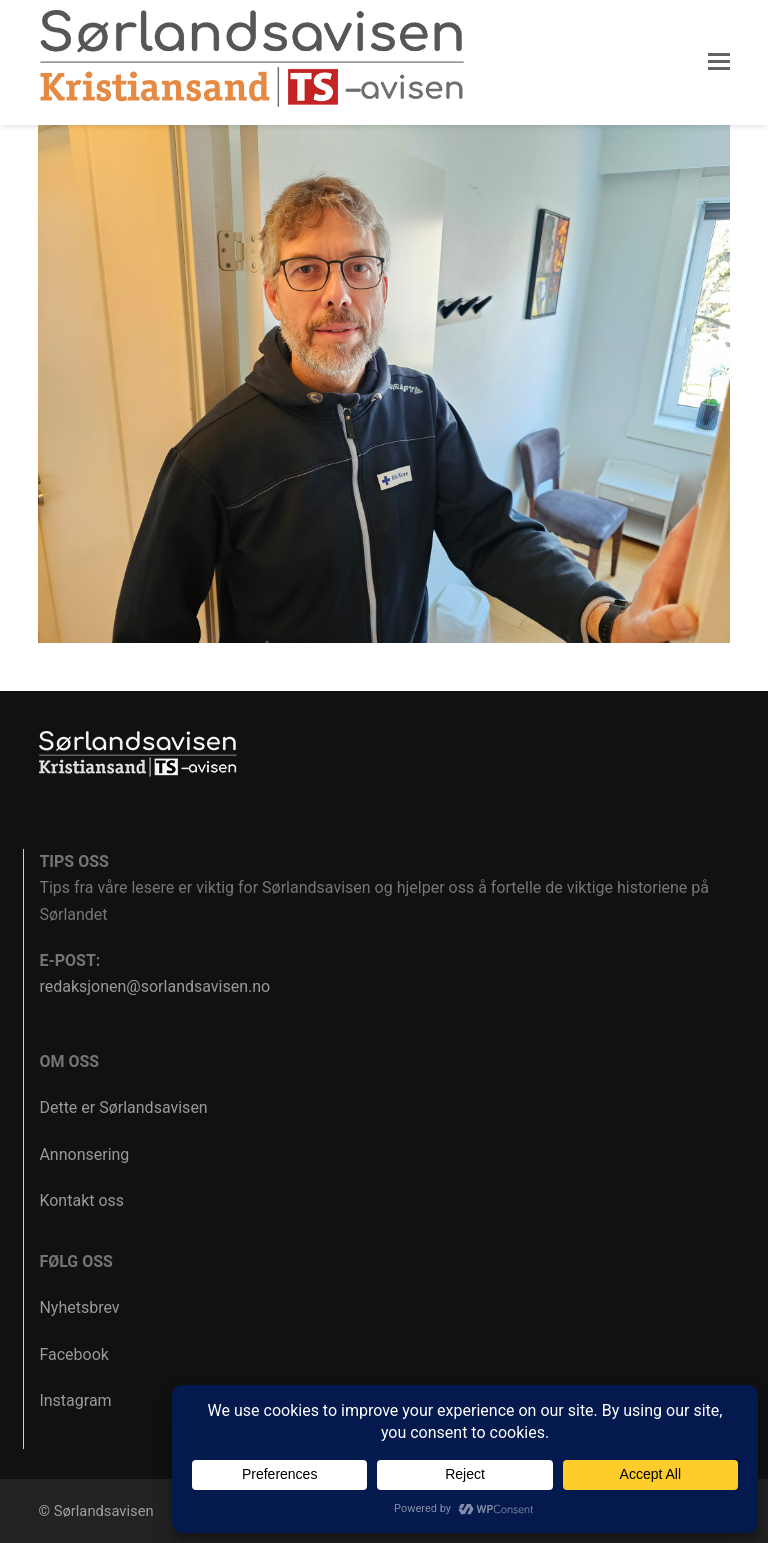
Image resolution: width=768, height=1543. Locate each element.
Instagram (75, 1400)
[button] (719, 62)
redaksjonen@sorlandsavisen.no (154, 986)
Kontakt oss (81, 1200)
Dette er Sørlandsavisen (123, 1107)
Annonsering (84, 1154)
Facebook (73, 1354)
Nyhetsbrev (79, 1307)
